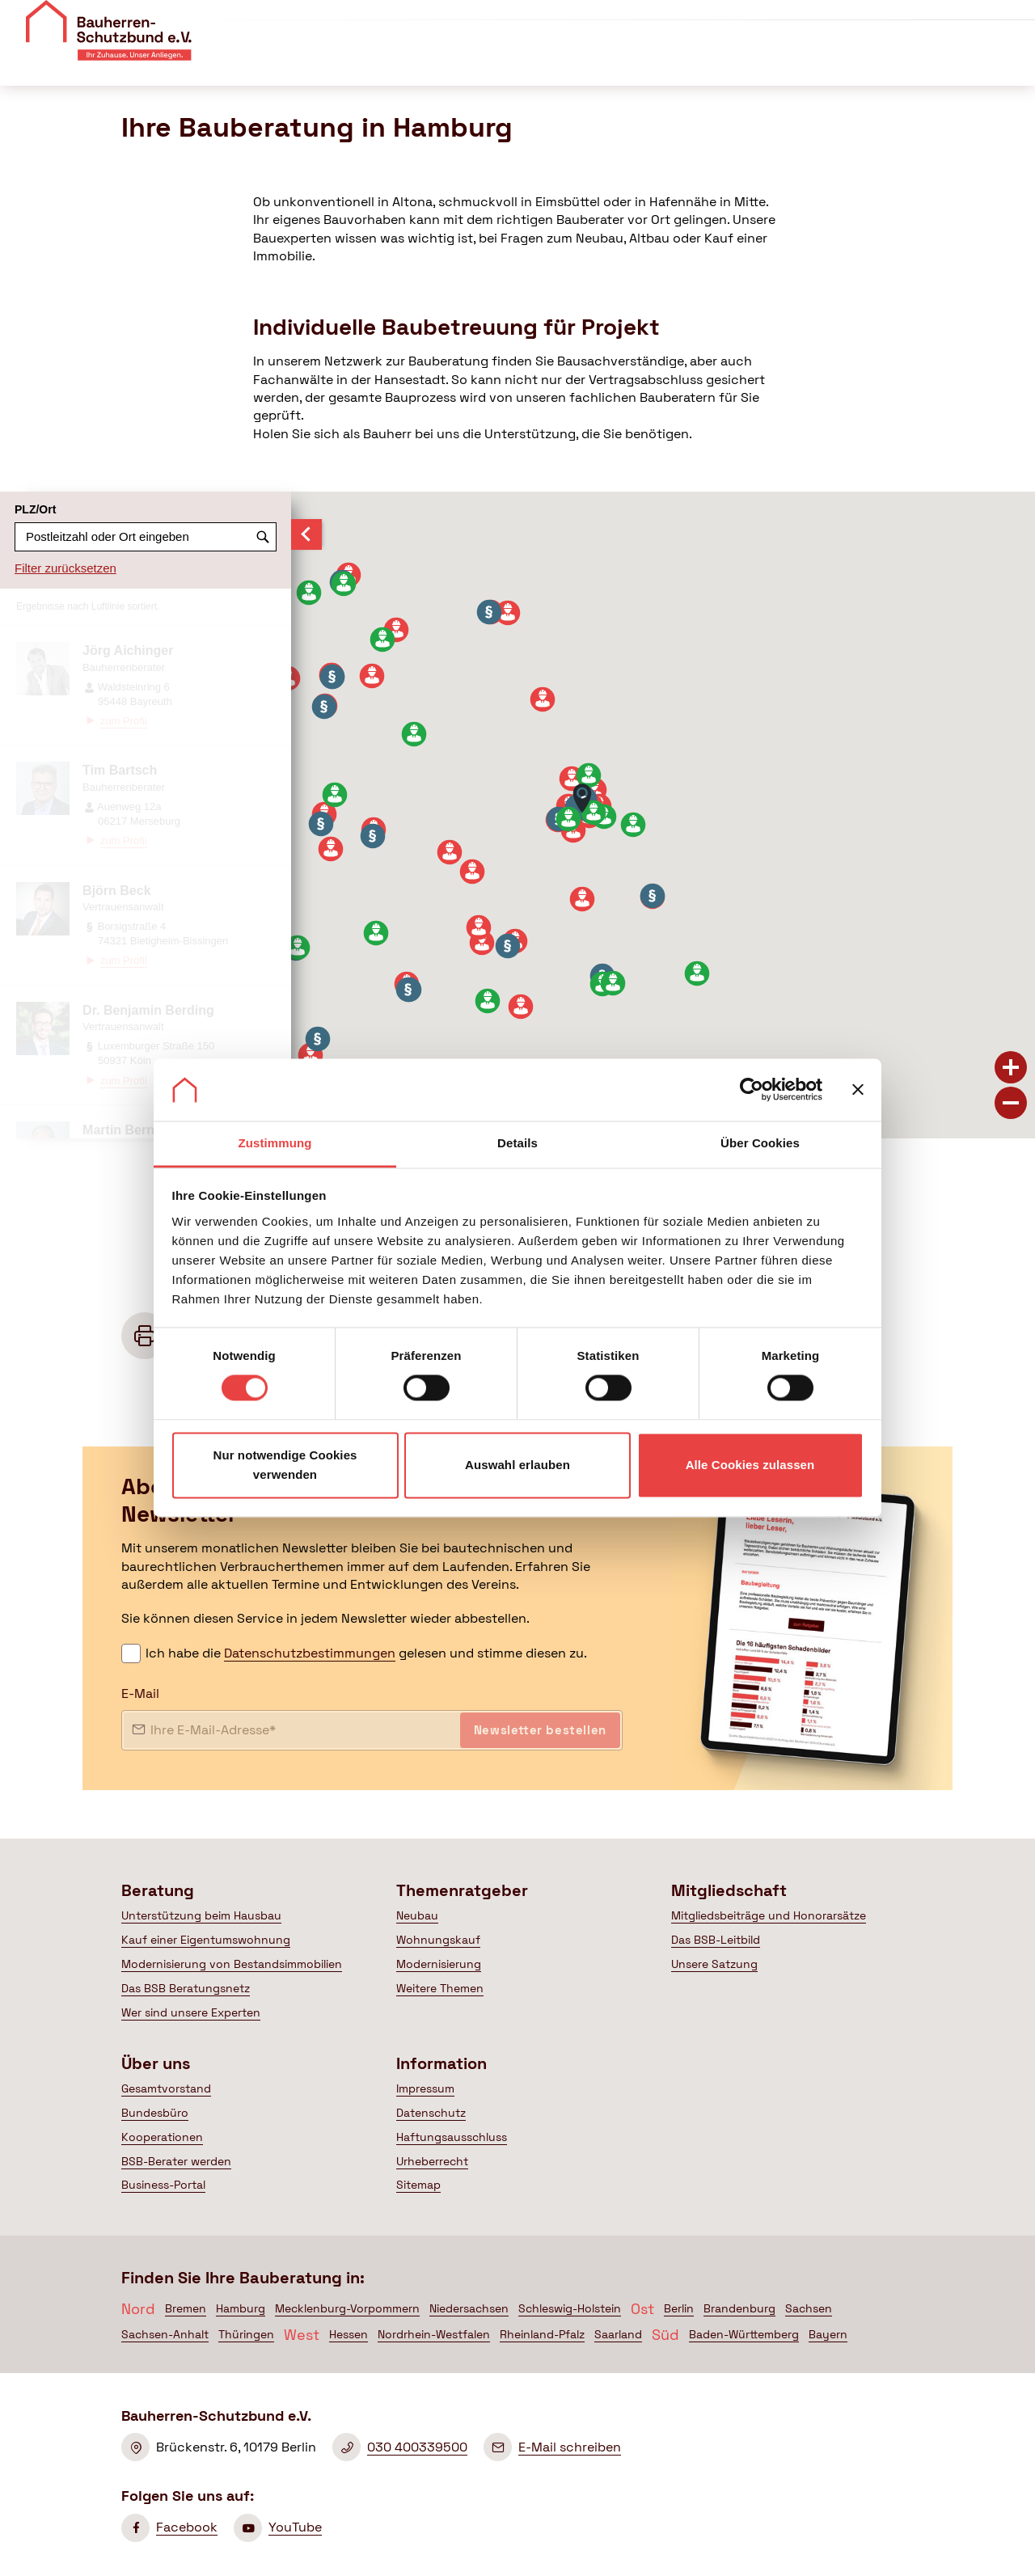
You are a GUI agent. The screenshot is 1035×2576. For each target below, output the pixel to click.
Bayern (828, 2334)
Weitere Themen (440, 1988)
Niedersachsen (469, 2308)
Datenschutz (431, 2112)
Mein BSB (940, 63)
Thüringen (246, 2334)
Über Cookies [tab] (760, 1143)
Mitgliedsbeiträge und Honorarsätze (768, 1915)
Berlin (679, 2308)
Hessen (348, 2334)
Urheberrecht (432, 2161)
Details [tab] (517, 1143)
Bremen (185, 2308)
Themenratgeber (550, 63)
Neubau (417, 1915)
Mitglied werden (958, 23)
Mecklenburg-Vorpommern (347, 2308)
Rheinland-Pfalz (542, 2334)
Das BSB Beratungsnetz (185, 1988)
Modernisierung (438, 1964)
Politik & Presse (810, 63)
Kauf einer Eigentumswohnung (205, 1939)
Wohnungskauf (438, 1939)
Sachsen (808, 2308)
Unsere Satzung (714, 1964)
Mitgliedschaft (682, 63)
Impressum (425, 2088)
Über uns (655, 20)
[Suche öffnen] (1013, 64)
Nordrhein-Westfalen (434, 2334)
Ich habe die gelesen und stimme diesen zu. (366, 1653)
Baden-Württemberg (744, 2334)
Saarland (618, 2334)
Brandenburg (739, 2308)
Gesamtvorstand (166, 2088)
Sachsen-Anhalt (165, 2334)
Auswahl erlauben (517, 1465)
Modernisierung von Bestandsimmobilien (231, 1964)
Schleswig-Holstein (569, 2308)
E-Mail (140, 1693)
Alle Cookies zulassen (750, 1465)
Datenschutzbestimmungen (309, 1653)
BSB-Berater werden (176, 2161)
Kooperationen (162, 2137)
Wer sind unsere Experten (190, 2012)
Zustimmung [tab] (275, 1143)
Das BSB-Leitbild (715, 1939)
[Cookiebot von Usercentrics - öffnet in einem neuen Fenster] (751, 1090)
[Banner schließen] (858, 1090)
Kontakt (832, 20)
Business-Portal (163, 2184)
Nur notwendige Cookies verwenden (285, 1464)
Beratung (432, 63)
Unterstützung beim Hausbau (201, 1915)
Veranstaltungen (745, 20)
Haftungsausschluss (451, 2137)
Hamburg (240, 2308)
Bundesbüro (154, 2112)
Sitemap (418, 2184)
